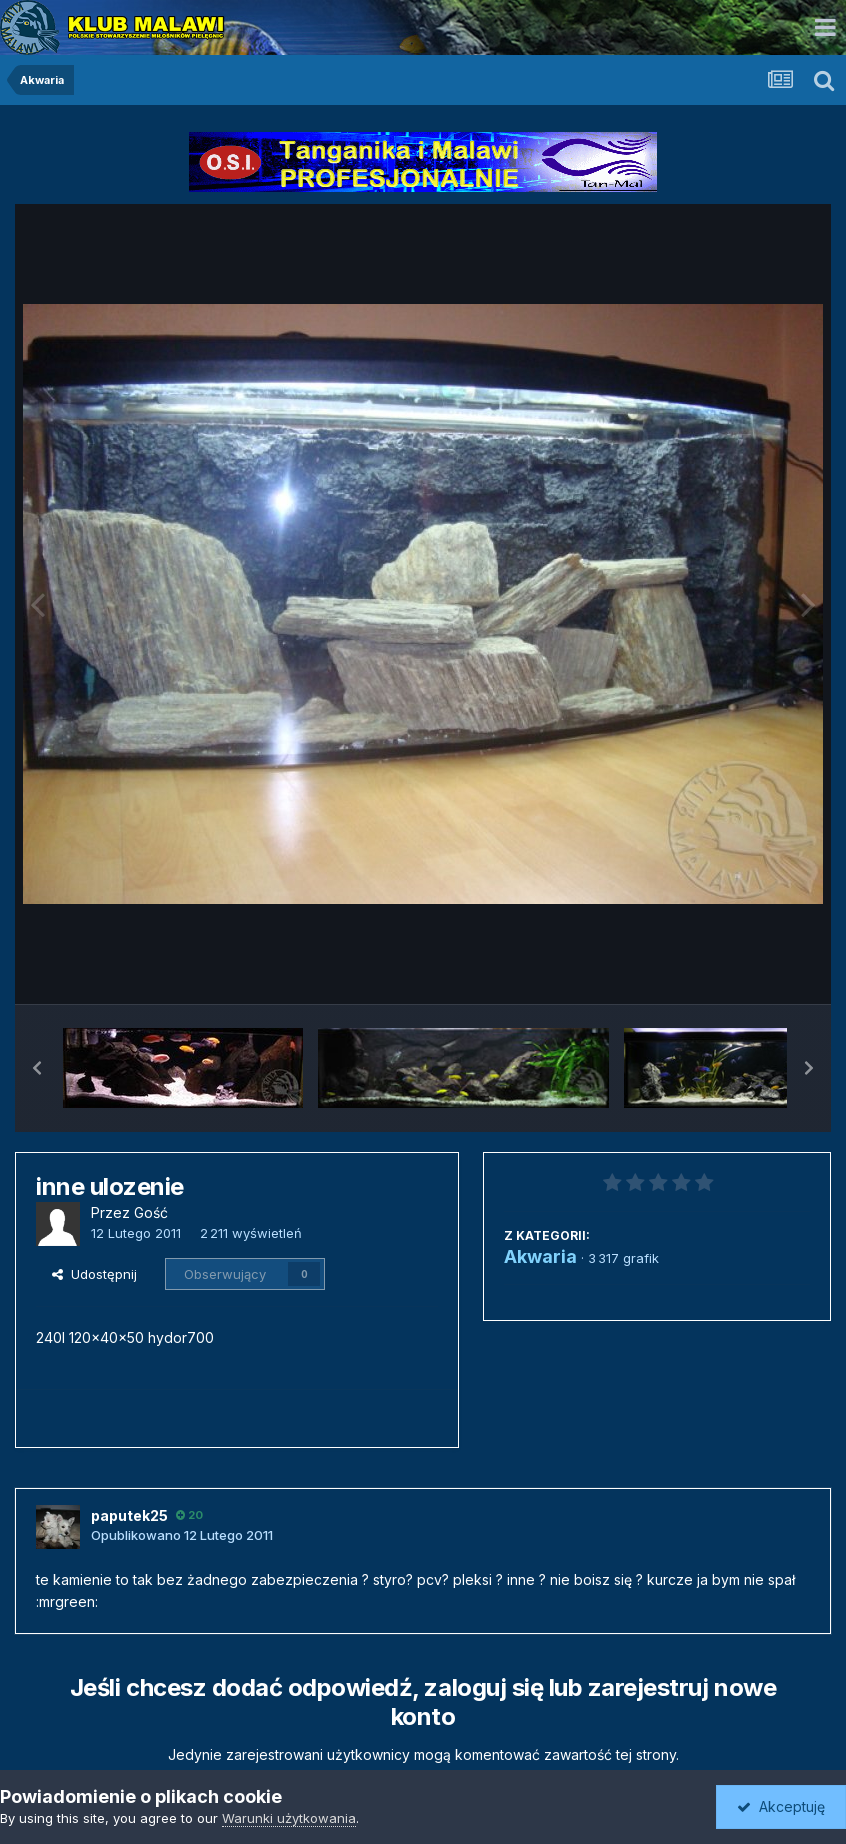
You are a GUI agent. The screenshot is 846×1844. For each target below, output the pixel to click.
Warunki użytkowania (289, 1818)
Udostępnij (94, 1274)
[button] (37, 1068)
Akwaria (540, 1256)
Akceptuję (781, 1806)
